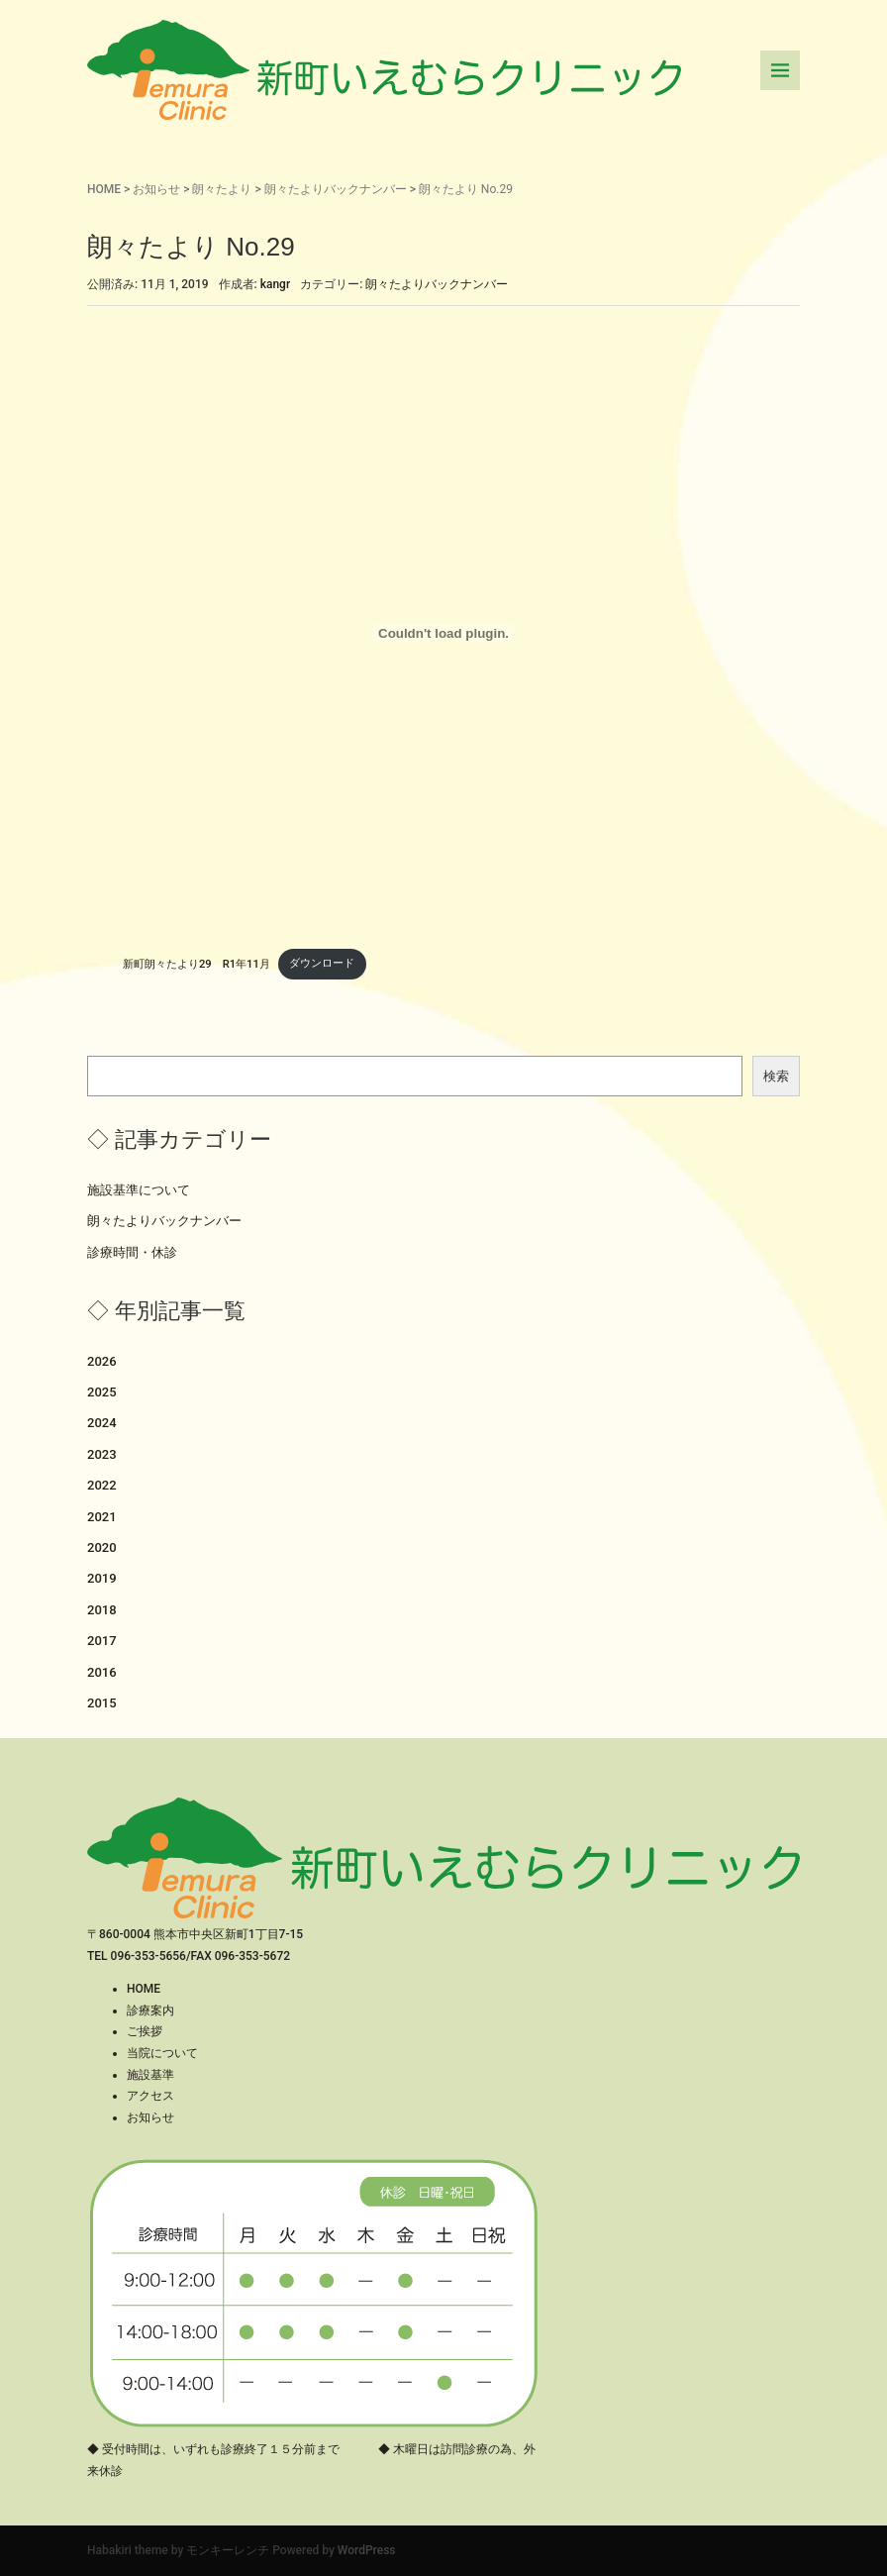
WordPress (367, 2550)
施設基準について (138, 1190)
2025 (102, 1392)
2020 (102, 1547)
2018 (102, 1609)
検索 (776, 1076)
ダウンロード (321, 963)
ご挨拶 (144, 2031)
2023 (102, 1454)
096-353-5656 (148, 1956)
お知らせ (156, 189)
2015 (102, 1703)
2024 (102, 1422)
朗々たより (221, 189)
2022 (102, 1485)
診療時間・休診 (132, 1252)
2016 (102, 1672)
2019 (102, 1578)
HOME (104, 189)
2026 (102, 1361)
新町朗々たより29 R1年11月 (196, 963)
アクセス (150, 2096)
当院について (162, 2053)
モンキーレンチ (227, 2550)
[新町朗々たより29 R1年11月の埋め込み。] (443, 633)
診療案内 (150, 2010)
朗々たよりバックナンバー (335, 189)
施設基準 (150, 2075)
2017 (102, 1640)
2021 (102, 1516)
